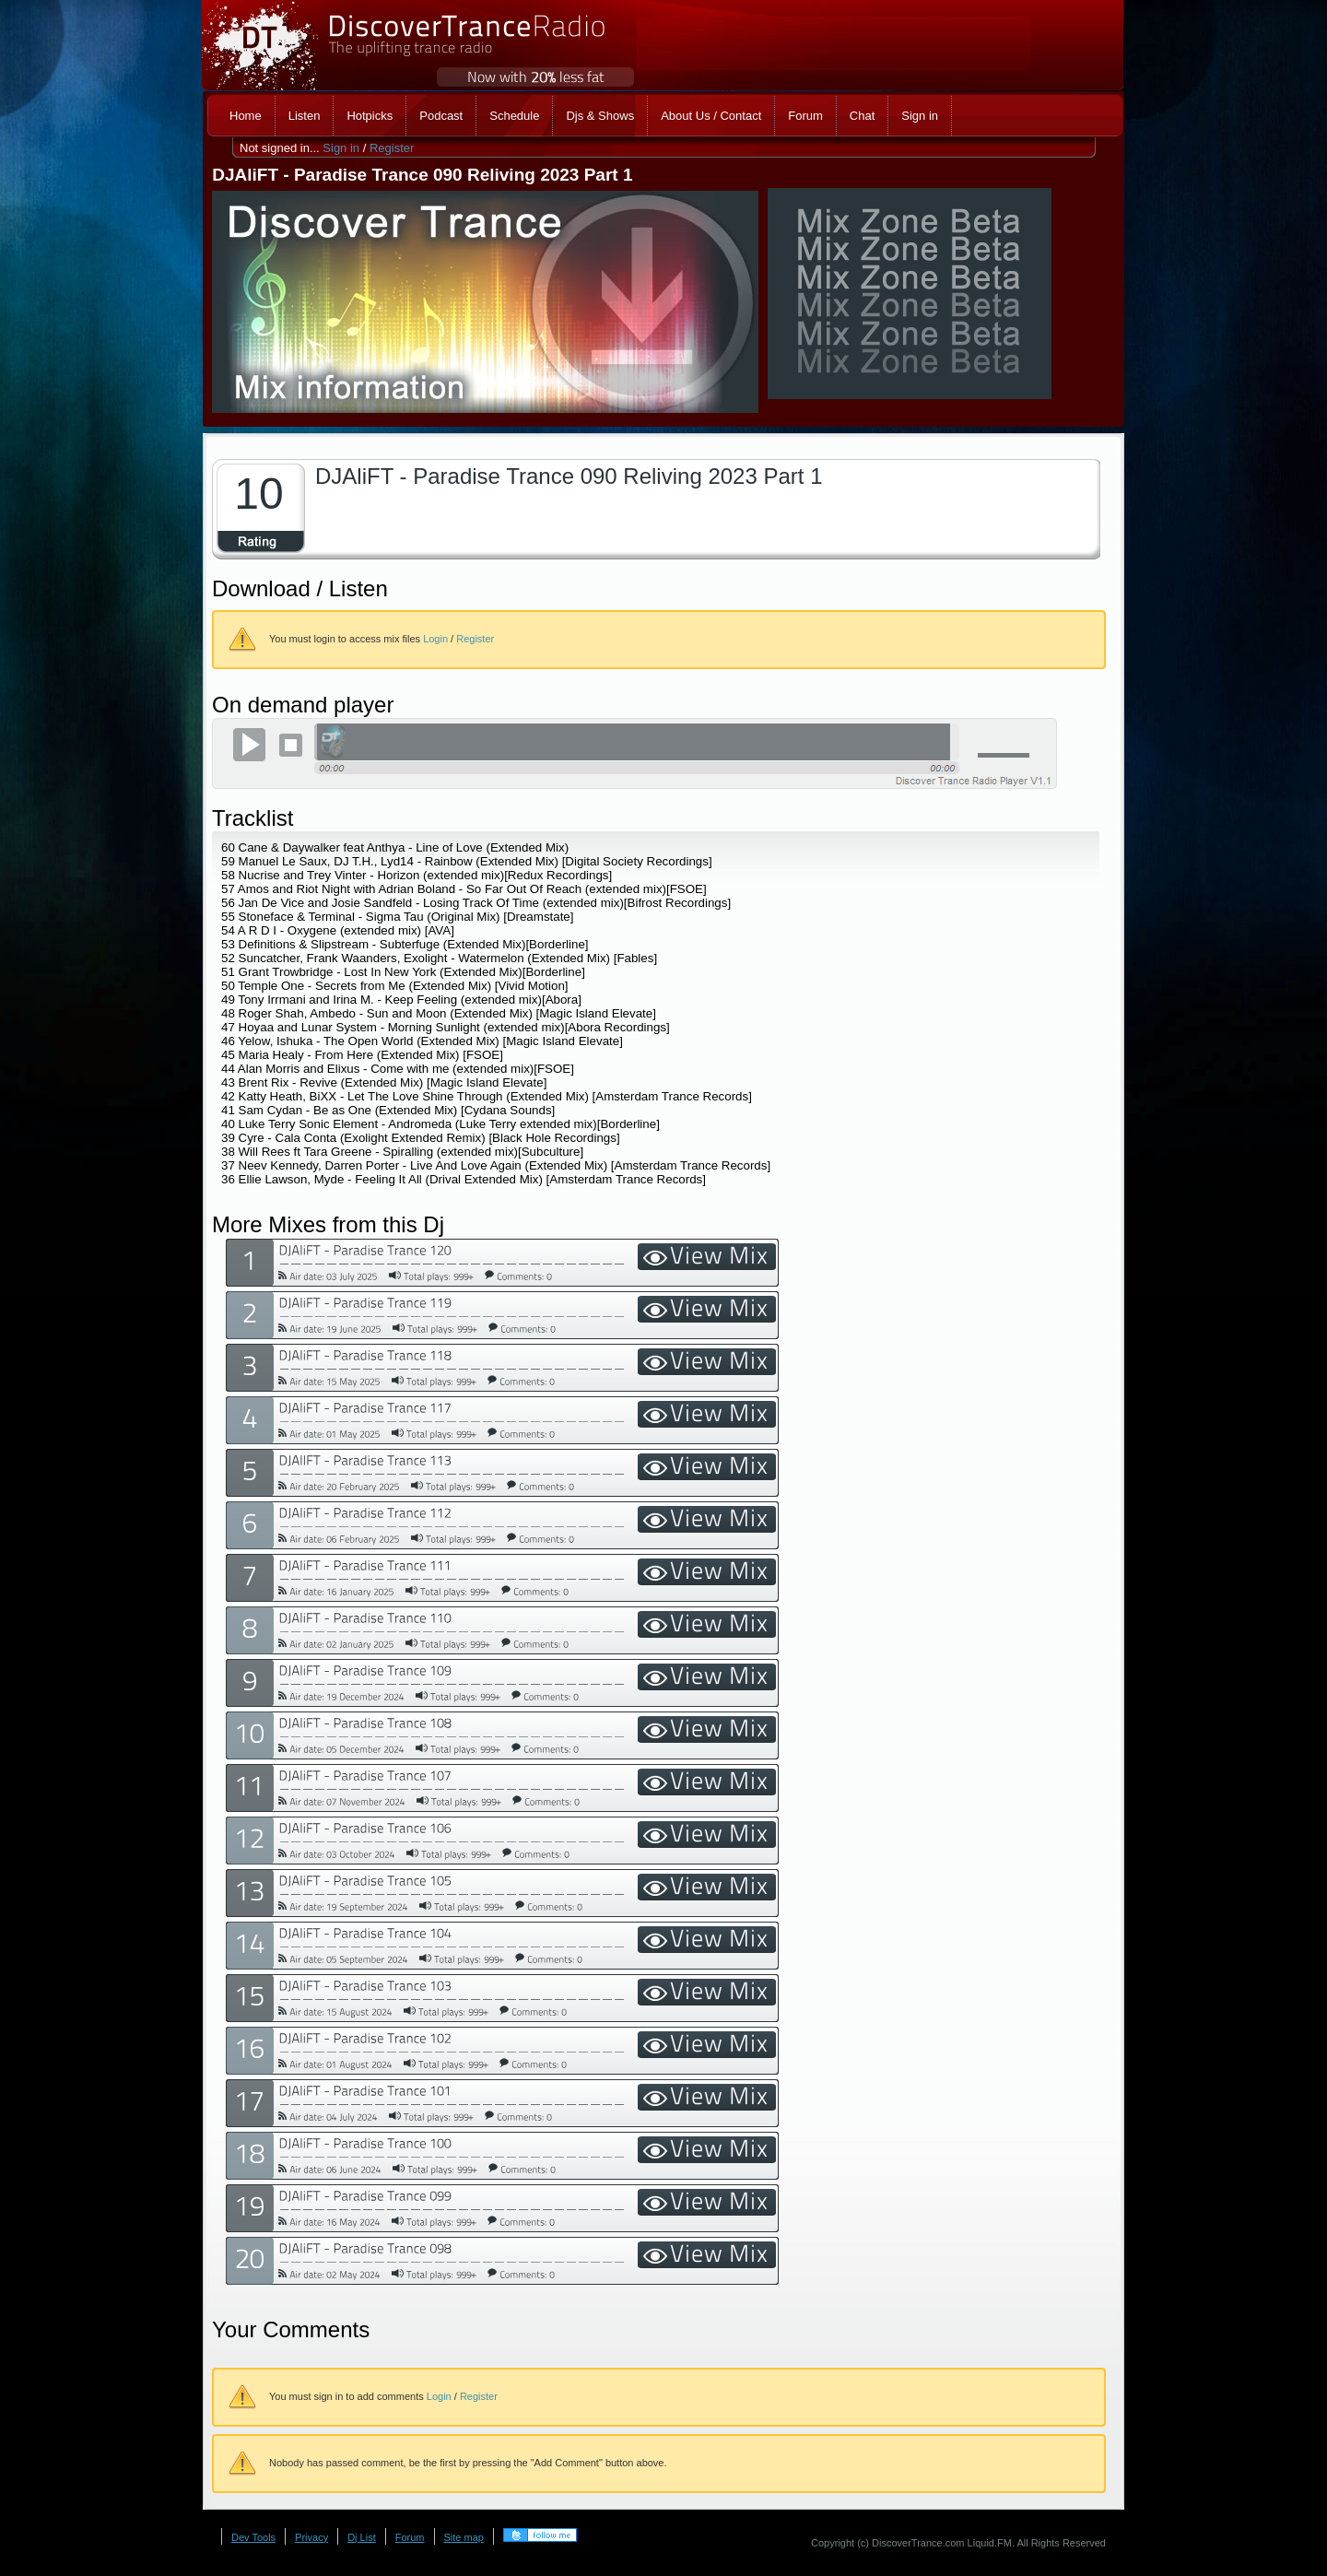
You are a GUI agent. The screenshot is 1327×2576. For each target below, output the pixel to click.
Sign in (341, 148)
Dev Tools (253, 2537)
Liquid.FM (990, 2542)
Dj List (361, 2537)
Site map (464, 2537)
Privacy (311, 2537)
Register (392, 148)
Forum (410, 2537)
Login (435, 638)
